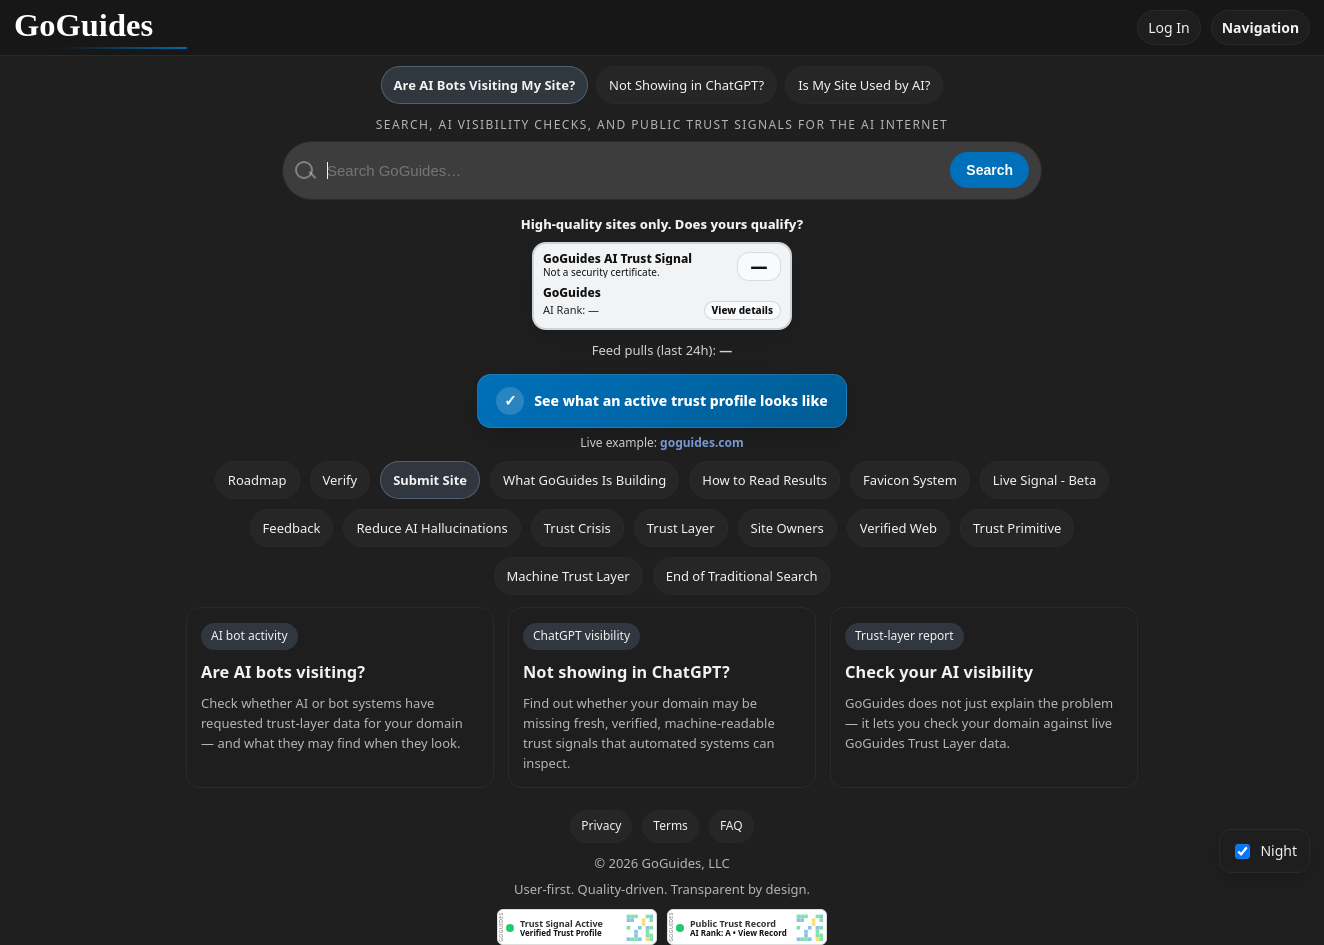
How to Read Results (764, 480)
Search (989, 170)
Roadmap (257, 480)
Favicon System (910, 480)
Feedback (292, 528)
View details (742, 310)
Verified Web (898, 528)
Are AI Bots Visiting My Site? (484, 85)
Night (1266, 850)
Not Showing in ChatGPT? (686, 85)
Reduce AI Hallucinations (431, 528)
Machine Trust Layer (568, 576)
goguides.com (702, 442)
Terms (670, 825)
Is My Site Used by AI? (864, 85)
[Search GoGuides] (631, 170)
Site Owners (787, 528)
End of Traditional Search (742, 576)
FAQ (731, 825)
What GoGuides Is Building (584, 480)
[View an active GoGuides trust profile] (662, 401)
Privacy (601, 825)
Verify (340, 480)
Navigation (1260, 27)
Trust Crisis (577, 528)
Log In (1168, 27)
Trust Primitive (1017, 528)
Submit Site (430, 480)
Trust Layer (681, 528)
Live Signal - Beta (1044, 480)
